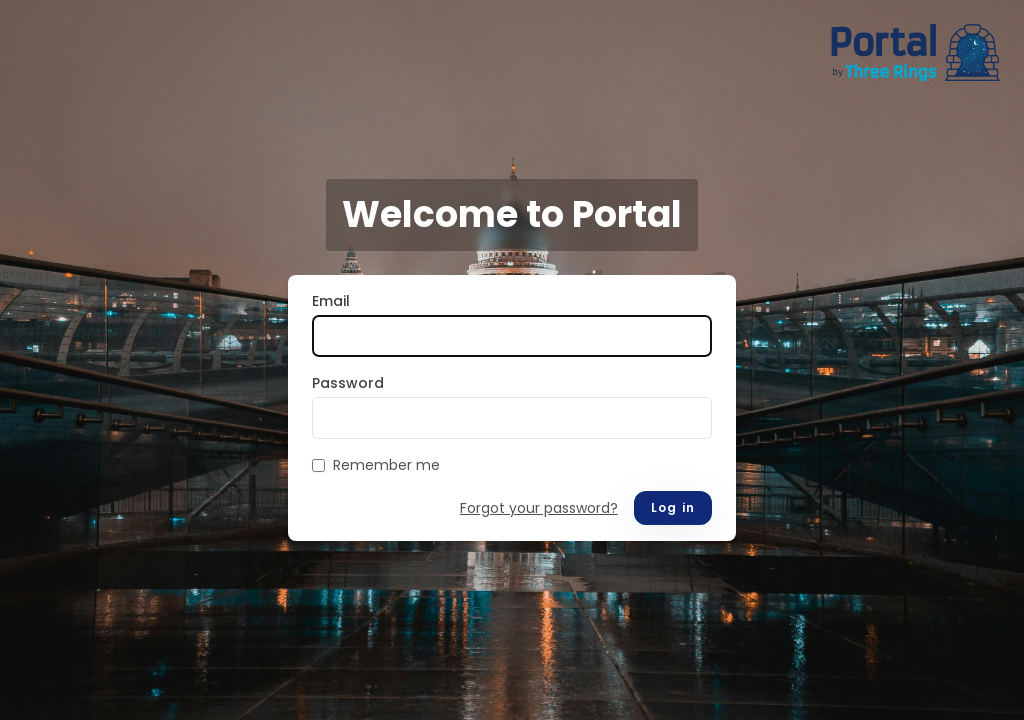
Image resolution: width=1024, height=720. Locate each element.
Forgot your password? (539, 508)
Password (348, 383)
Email (331, 301)
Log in (673, 507)
